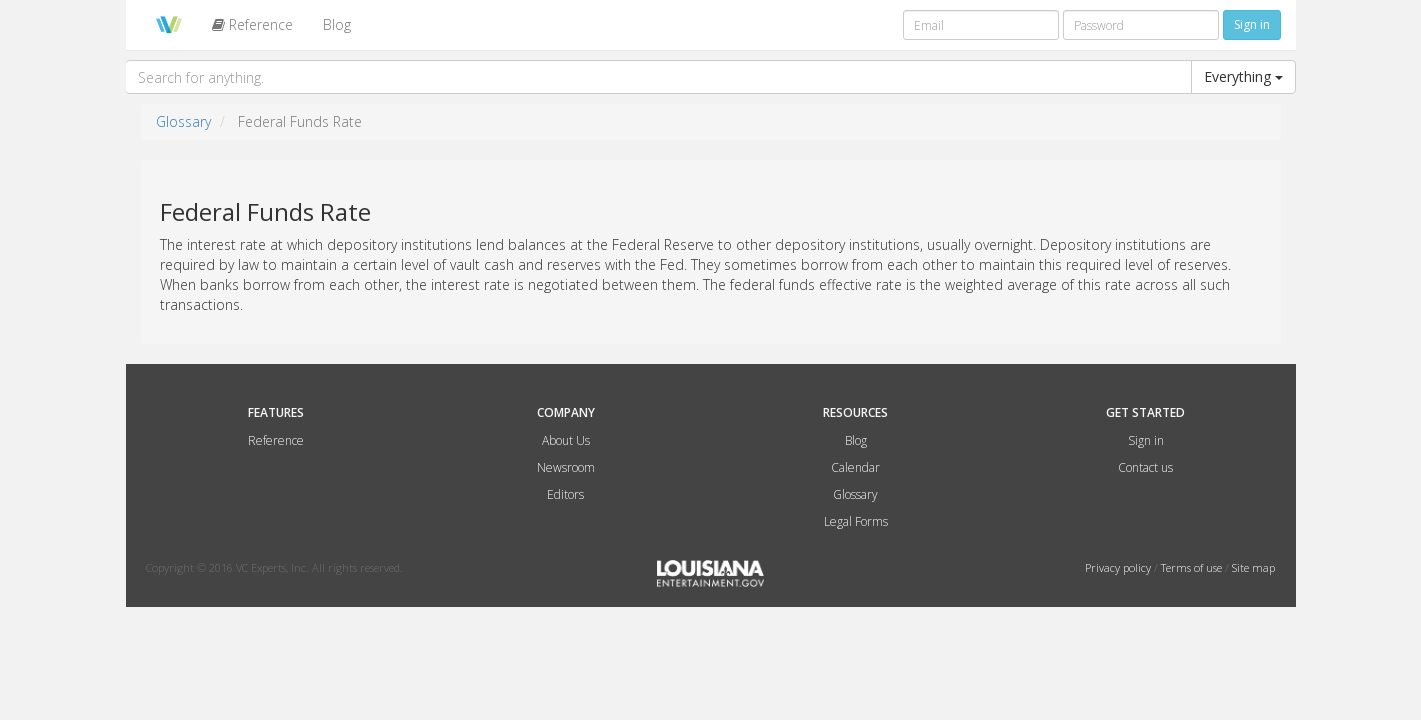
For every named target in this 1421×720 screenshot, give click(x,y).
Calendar (855, 467)
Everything (1243, 76)
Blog (337, 24)
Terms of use (1193, 567)
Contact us (1145, 467)
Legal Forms (856, 521)
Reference (252, 24)
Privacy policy (1119, 567)
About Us (566, 440)
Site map (1253, 567)
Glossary (183, 121)
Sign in (1146, 440)
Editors (565, 494)
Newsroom (566, 467)
